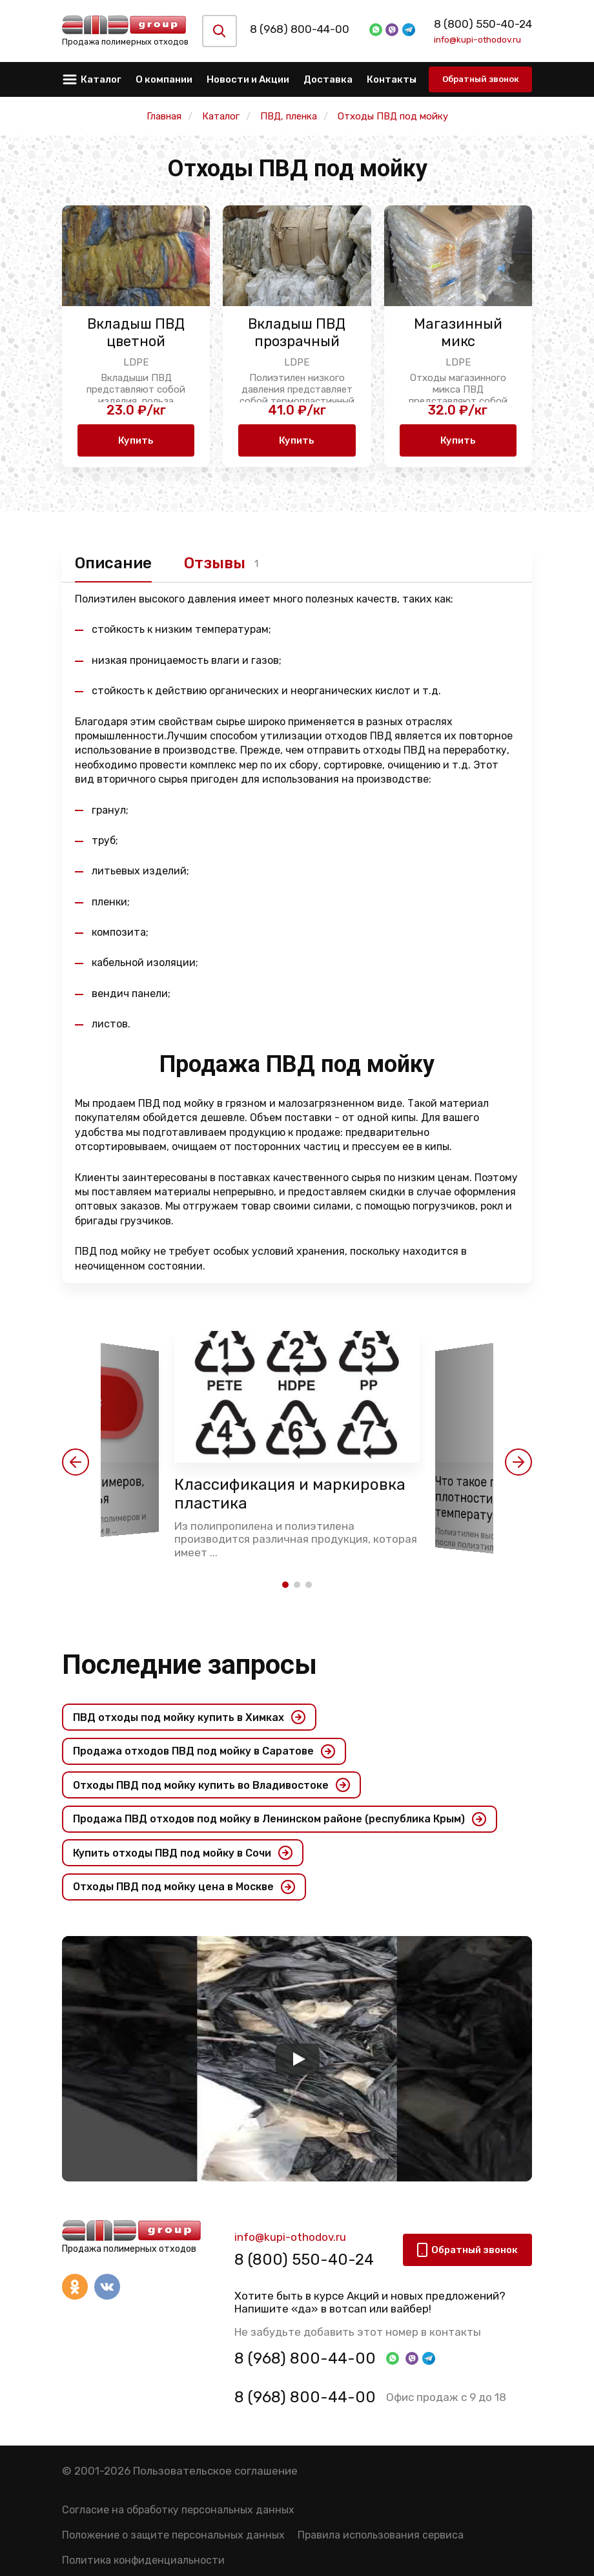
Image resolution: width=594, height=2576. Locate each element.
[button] (75, 1462)
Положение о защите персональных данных (173, 2535)
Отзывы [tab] (214, 563)
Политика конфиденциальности (143, 2560)
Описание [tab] (113, 563)
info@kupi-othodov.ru (477, 39)
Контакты (391, 79)
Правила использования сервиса (381, 2535)
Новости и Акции (248, 79)
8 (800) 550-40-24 (483, 23)
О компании (164, 79)
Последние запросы (189, 1664)
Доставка (328, 79)
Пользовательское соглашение (215, 2470)
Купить (136, 440)
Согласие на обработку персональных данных (178, 2510)
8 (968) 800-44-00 (308, 29)
